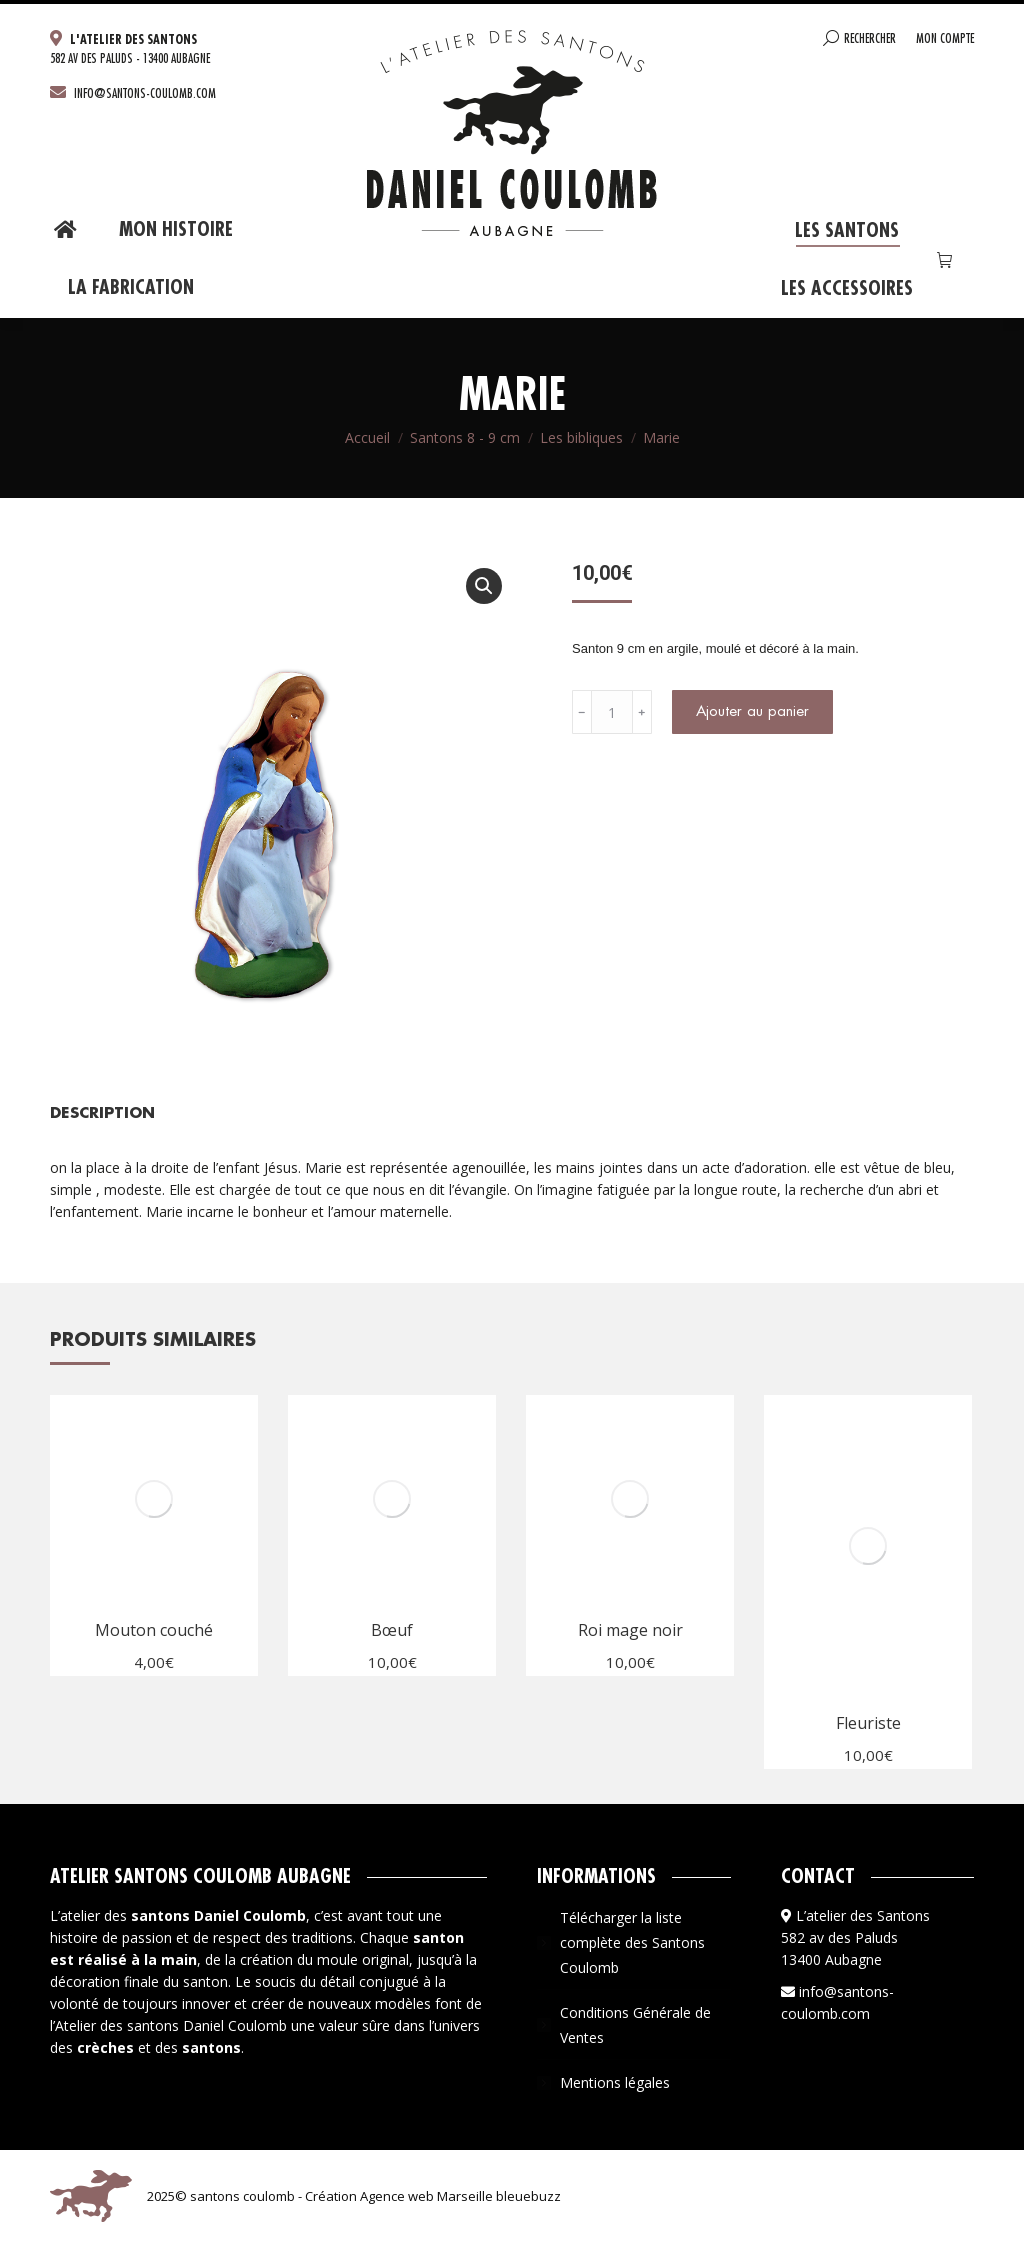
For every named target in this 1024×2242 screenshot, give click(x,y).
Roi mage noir (630, 1630)
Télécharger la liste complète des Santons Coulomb (632, 1942)
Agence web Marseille (425, 2196)
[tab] (102, 1103)
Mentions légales (615, 2082)
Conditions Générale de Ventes (635, 2025)
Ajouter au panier (752, 711)
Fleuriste (868, 1723)
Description (102, 1113)
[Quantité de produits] (612, 712)
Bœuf (392, 1630)
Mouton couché (154, 1630)
